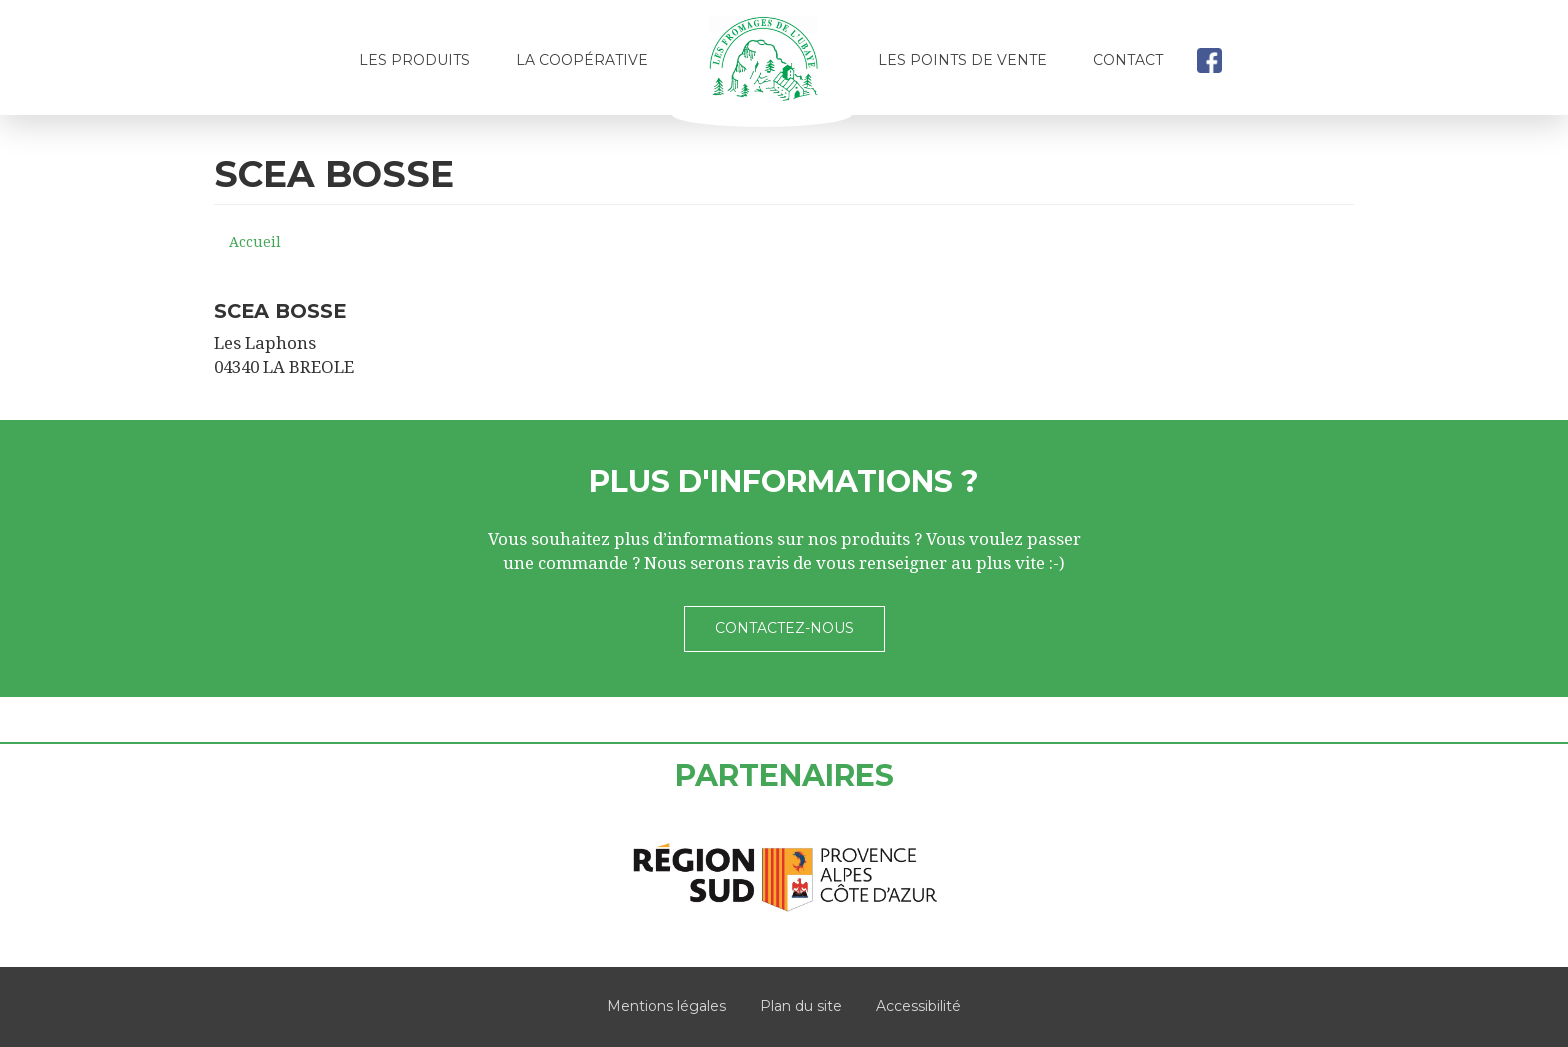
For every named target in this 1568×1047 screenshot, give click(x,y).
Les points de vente (962, 60)
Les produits (414, 60)
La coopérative (582, 60)
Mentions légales (666, 1006)
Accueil (763, 67)
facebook (1209, 60)
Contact (1128, 60)
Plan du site (801, 1006)
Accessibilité (918, 1006)
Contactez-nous (784, 628)
